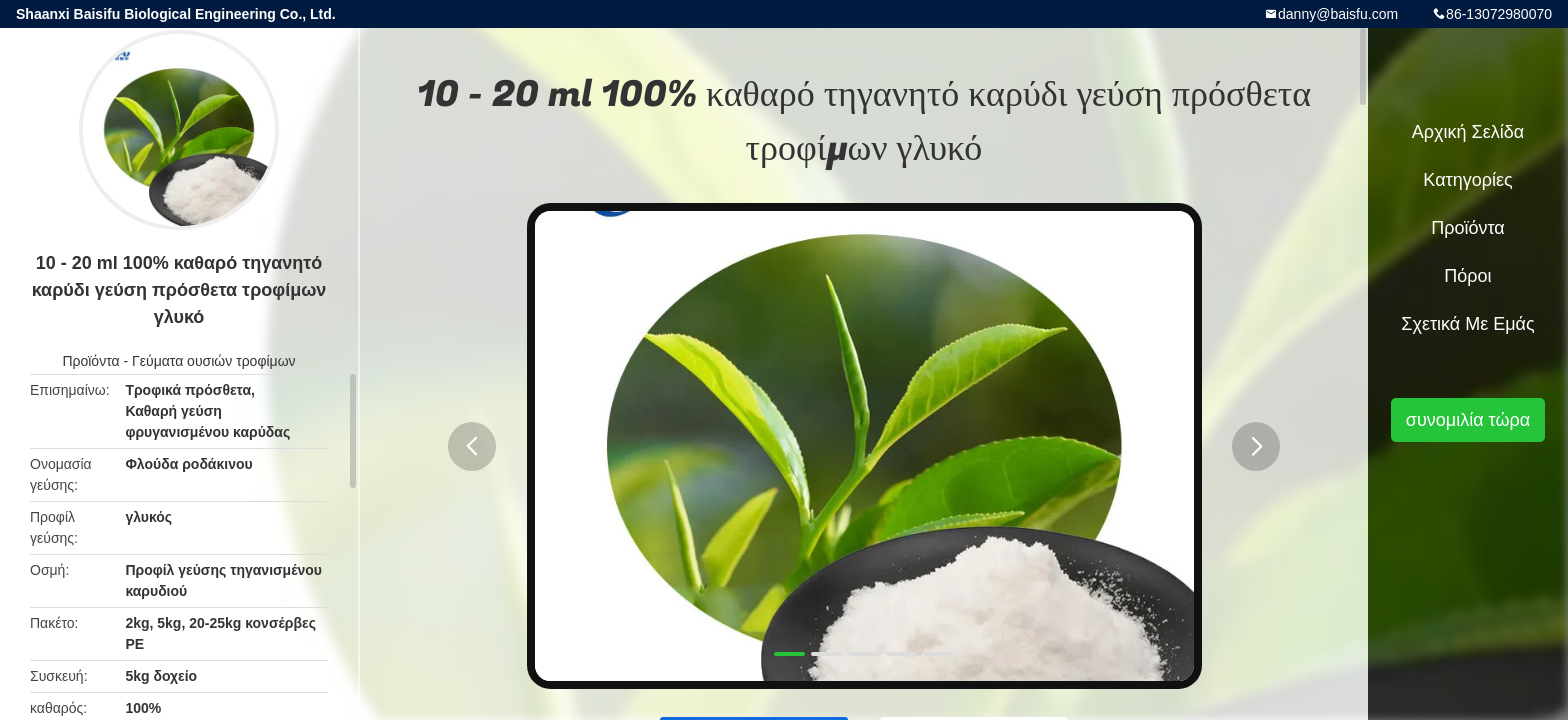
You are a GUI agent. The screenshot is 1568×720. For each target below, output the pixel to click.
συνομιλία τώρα (1468, 420)
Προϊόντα (90, 361)
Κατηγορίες (1467, 180)
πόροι (1467, 276)
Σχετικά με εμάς (1467, 324)
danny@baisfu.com (1338, 14)
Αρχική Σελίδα (1468, 132)
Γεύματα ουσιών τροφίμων (214, 361)
